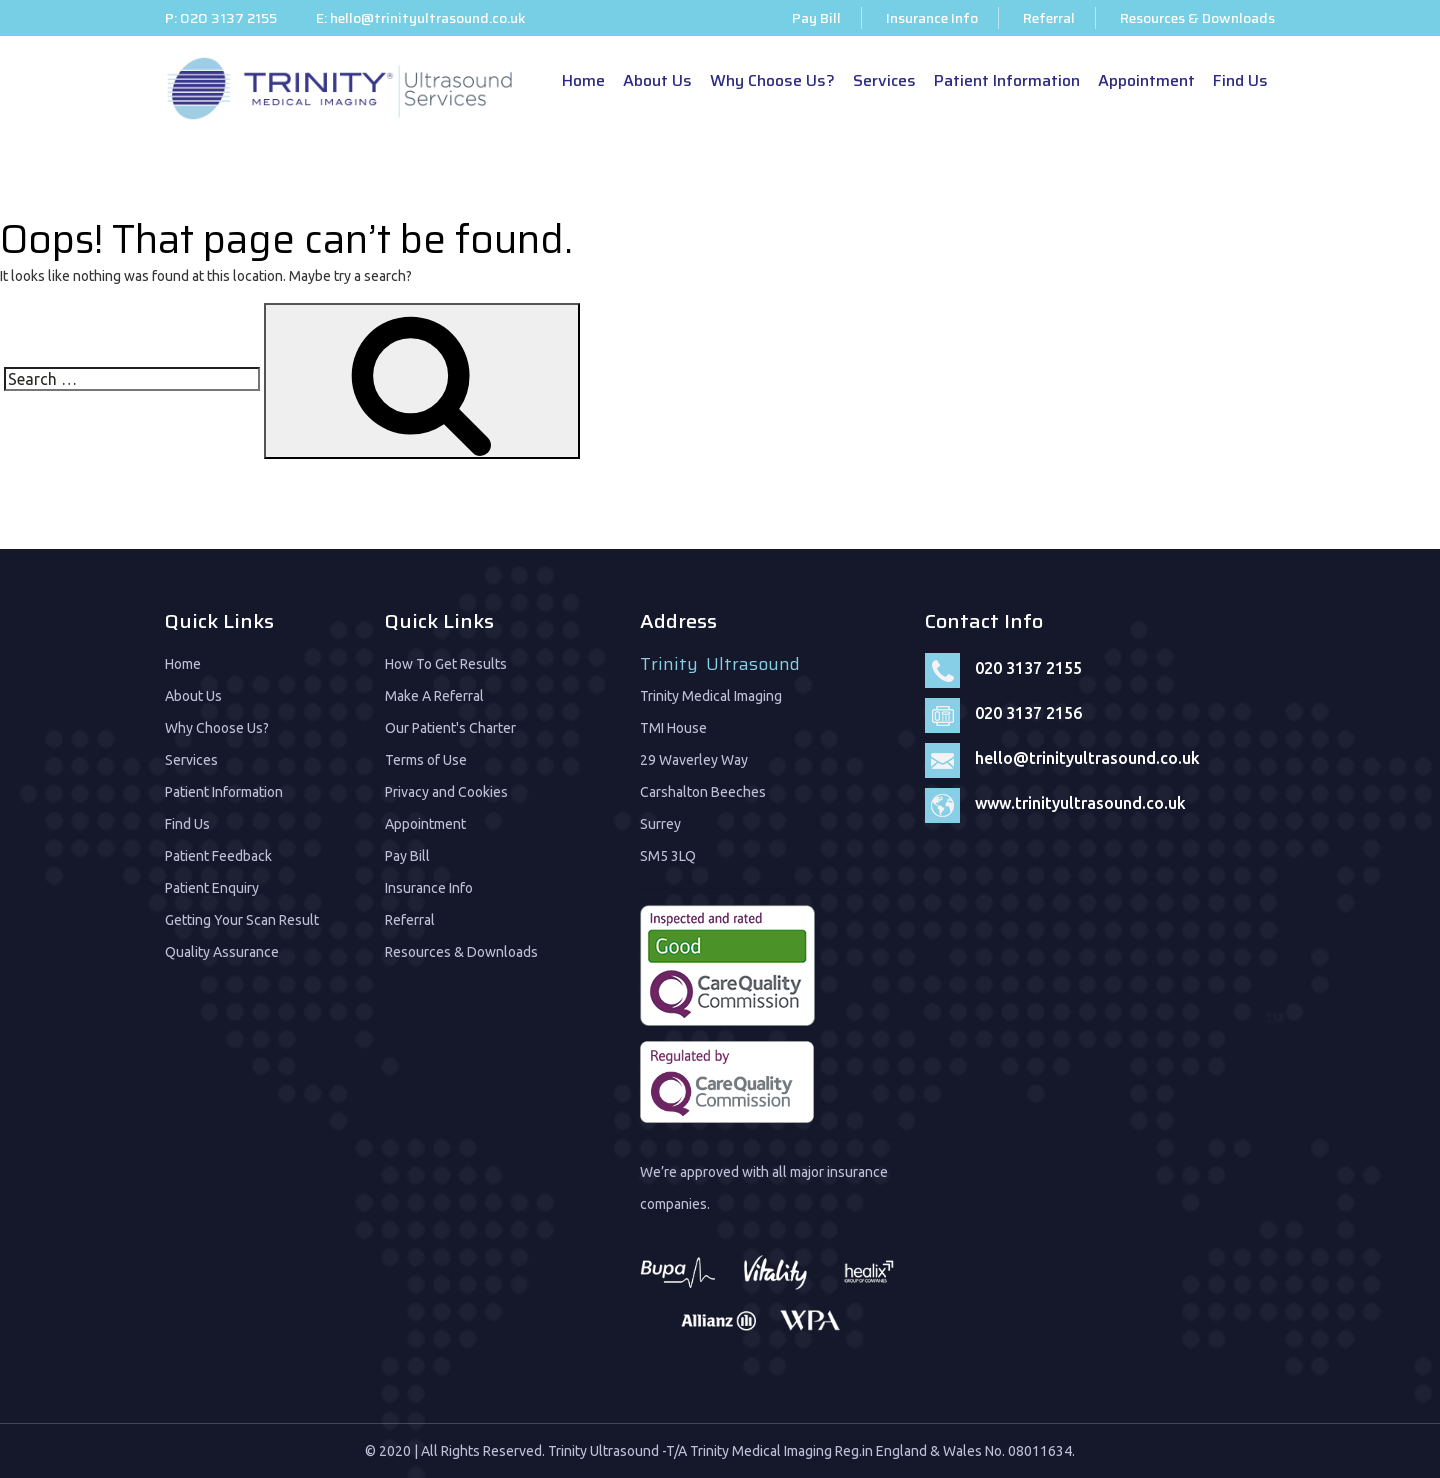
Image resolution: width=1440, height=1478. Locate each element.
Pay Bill (816, 18)
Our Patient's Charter (450, 728)
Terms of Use (426, 760)
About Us (657, 80)
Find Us (1240, 80)
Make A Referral (434, 696)
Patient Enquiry (212, 888)
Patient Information (1007, 80)
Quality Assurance (222, 952)
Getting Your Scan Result (242, 920)
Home (583, 80)
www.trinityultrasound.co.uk (1080, 803)
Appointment (1146, 80)
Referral (1049, 18)
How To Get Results (446, 664)
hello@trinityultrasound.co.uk (428, 18)
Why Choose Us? (772, 80)
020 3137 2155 (228, 18)
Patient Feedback (218, 856)
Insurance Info (932, 18)
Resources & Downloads (1197, 18)
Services (884, 80)
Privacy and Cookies (446, 792)
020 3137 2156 (1028, 713)
